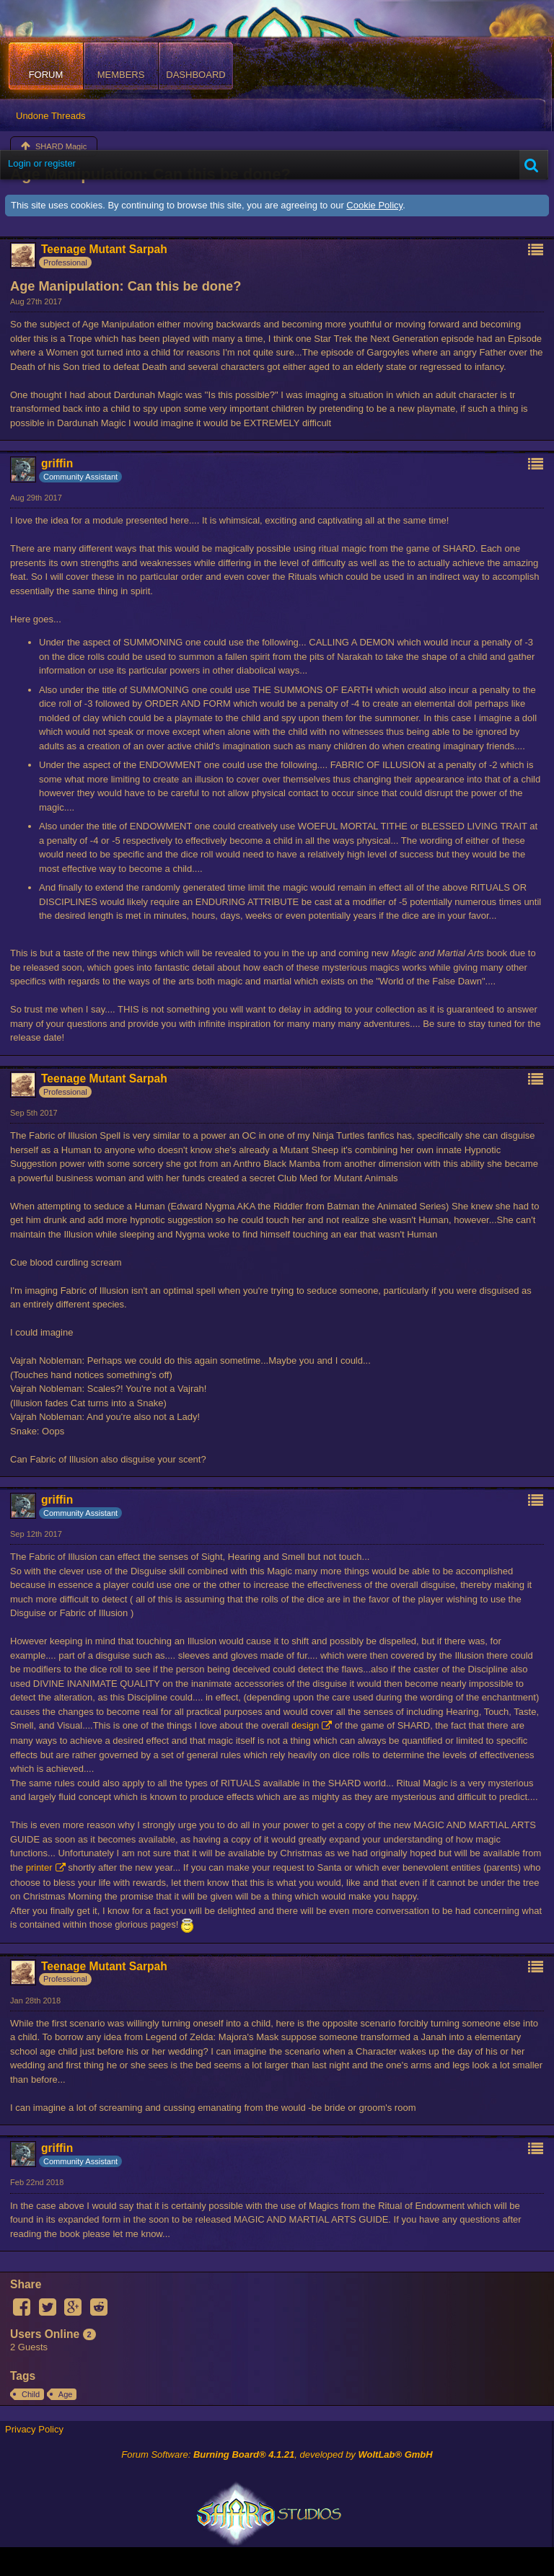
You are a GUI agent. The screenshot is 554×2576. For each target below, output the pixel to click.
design (305, 1725)
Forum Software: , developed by (276, 2454)
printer (39, 1867)
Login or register (42, 163)
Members (121, 74)
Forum (46, 74)
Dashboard (195, 74)
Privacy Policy (34, 2429)
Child (31, 2394)
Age (65, 2394)
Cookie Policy (374, 205)
